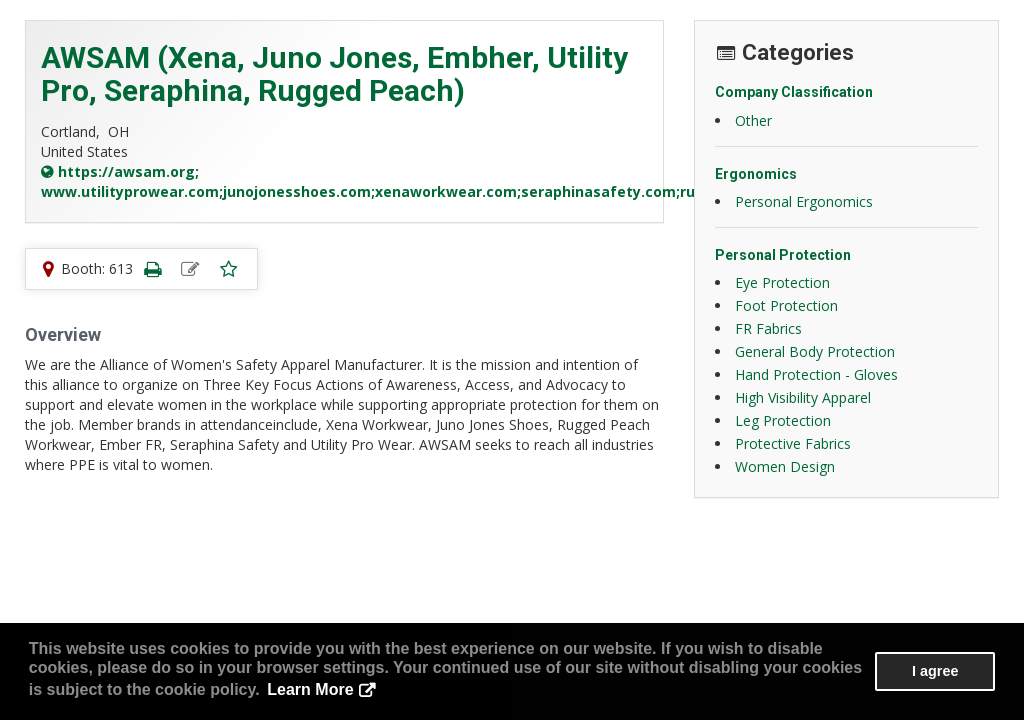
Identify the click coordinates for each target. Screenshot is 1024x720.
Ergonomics (756, 174)
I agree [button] (935, 671)
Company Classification (794, 92)
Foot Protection (786, 305)
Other (753, 120)
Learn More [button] (310, 689)
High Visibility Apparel (803, 397)
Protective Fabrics (793, 443)
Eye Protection (782, 282)
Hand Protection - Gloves (816, 374)
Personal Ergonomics (804, 201)
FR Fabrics (768, 328)
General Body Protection (815, 351)
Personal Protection (783, 255)
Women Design (785, 466)
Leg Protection (783, 420)
